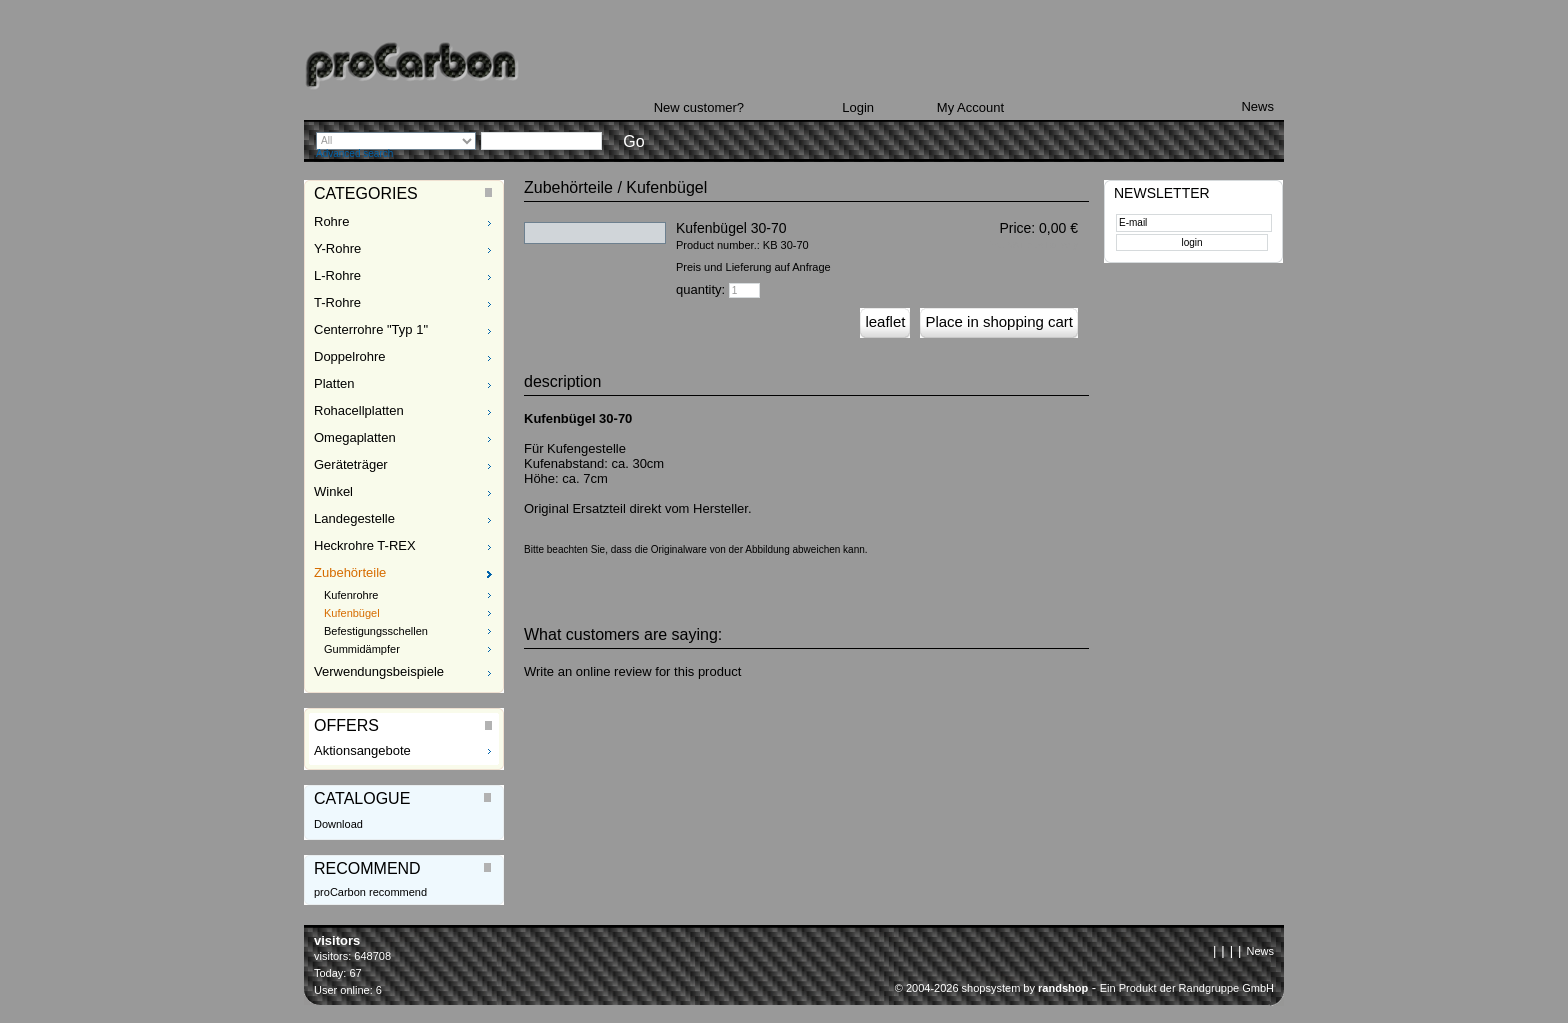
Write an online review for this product (632, 671)
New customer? (699, 107)
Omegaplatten (355, 437)
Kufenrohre (351, 595)
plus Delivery (1052, 245)
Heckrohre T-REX (365, 545)
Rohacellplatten (359, 410)
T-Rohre (337, 302)
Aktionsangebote (362, 750)
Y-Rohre (337, 248)
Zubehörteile (350, 572)
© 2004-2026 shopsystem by (991, 988)
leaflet (885, 321)
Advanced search (354, 153)
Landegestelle (354, 518)
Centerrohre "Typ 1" (371, 329)
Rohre (331, 221)
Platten (334, 383)
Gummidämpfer (362, 649)
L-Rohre (337, 275)
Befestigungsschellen (376, 631)
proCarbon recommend (370, 892)
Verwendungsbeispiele (379, 671)
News (1257, 106)
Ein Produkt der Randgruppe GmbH (1187, 988)
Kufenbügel (352, 613)
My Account (970, 107)
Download (338, 824)
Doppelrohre (350, 356)
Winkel (333, 491)
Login (858, 107)
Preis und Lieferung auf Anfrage (753, 267)
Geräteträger (351, 464)
